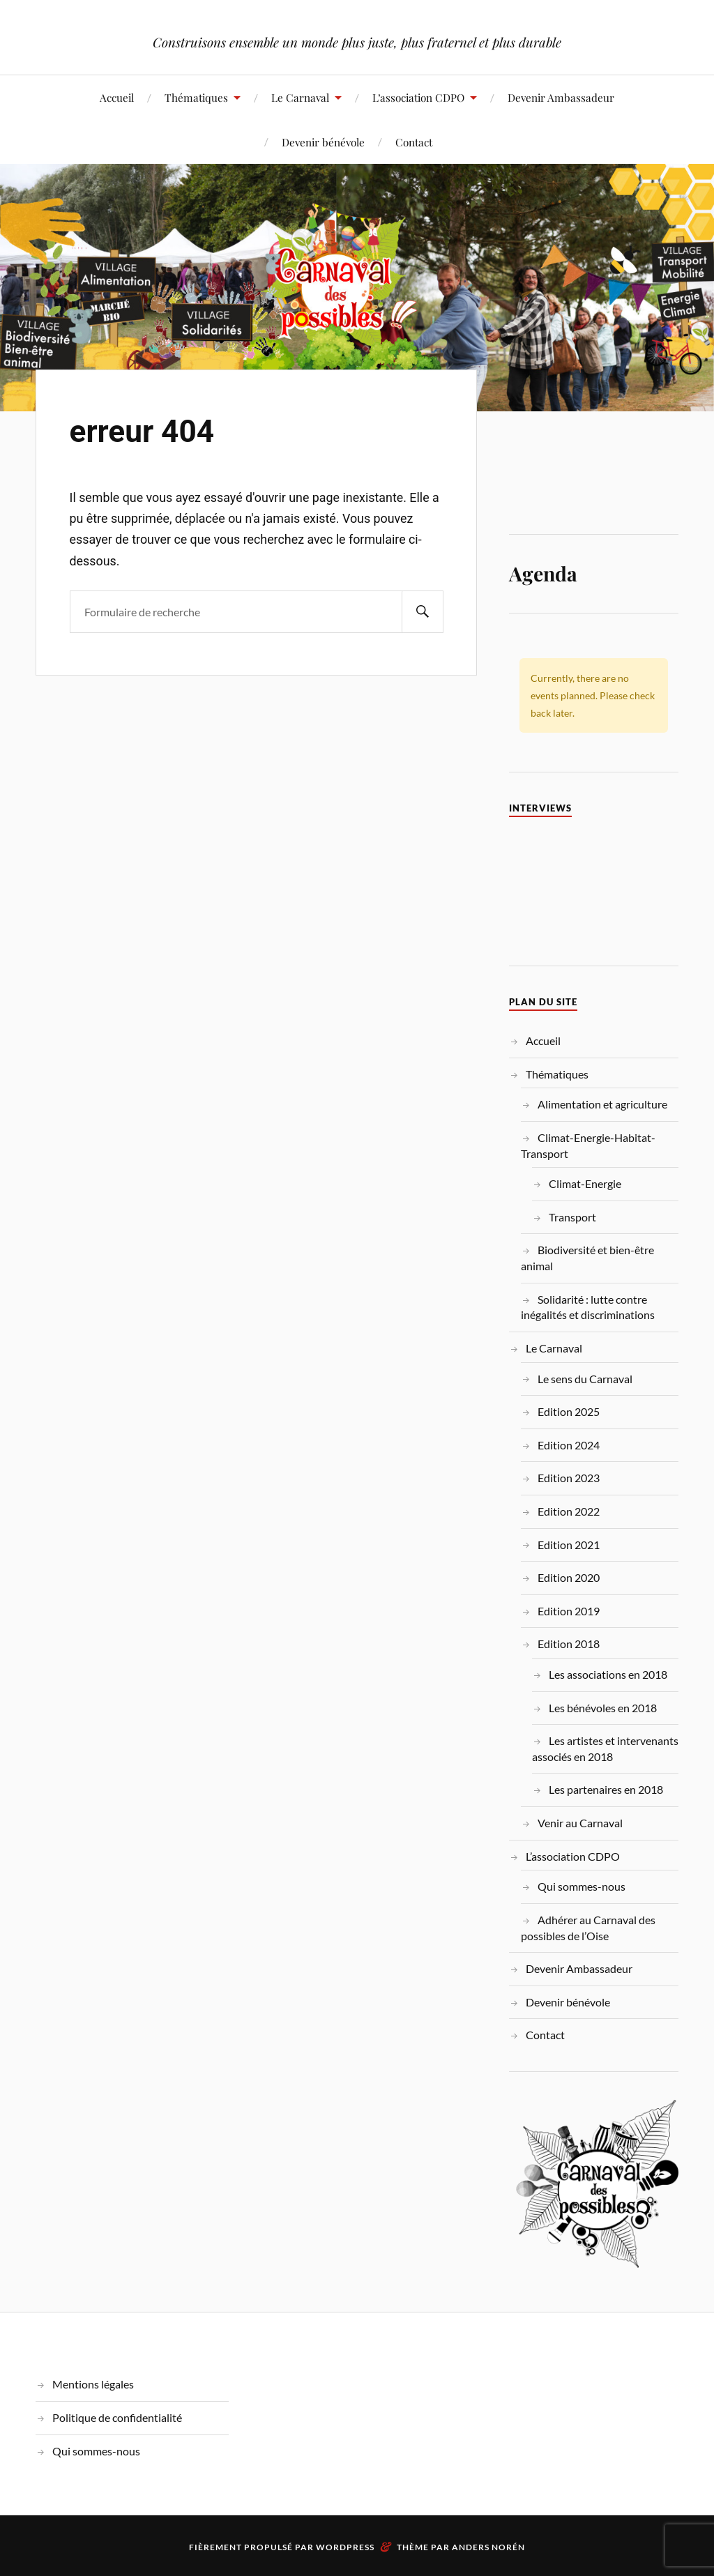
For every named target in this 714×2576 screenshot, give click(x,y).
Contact (413, 142)
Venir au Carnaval (580, 1822)
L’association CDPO (418, 97)
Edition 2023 (569, 1477)
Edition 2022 (569, 1511)
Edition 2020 (569, 1577)
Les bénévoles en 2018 (603, 1707)
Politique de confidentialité (117, 2417)
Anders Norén (488, 2547)
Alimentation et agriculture (602, 1104)
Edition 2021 (569, 1544)
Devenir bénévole (323, 142)
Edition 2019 (569, 1610)
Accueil (117, 97)
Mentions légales (93, 2384)
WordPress (345, 2547)
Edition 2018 (569, 1643)
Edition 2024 (569, 1444)
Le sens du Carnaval (585, 1378)
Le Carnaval (300, 97)
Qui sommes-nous (581, 1886)
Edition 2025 (569, 1411)
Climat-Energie (585, 1183)
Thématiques (196, 97)
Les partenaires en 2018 (606, 1789)
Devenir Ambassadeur (561, 97)
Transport (572, 1217)
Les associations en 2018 (608, 1674)
